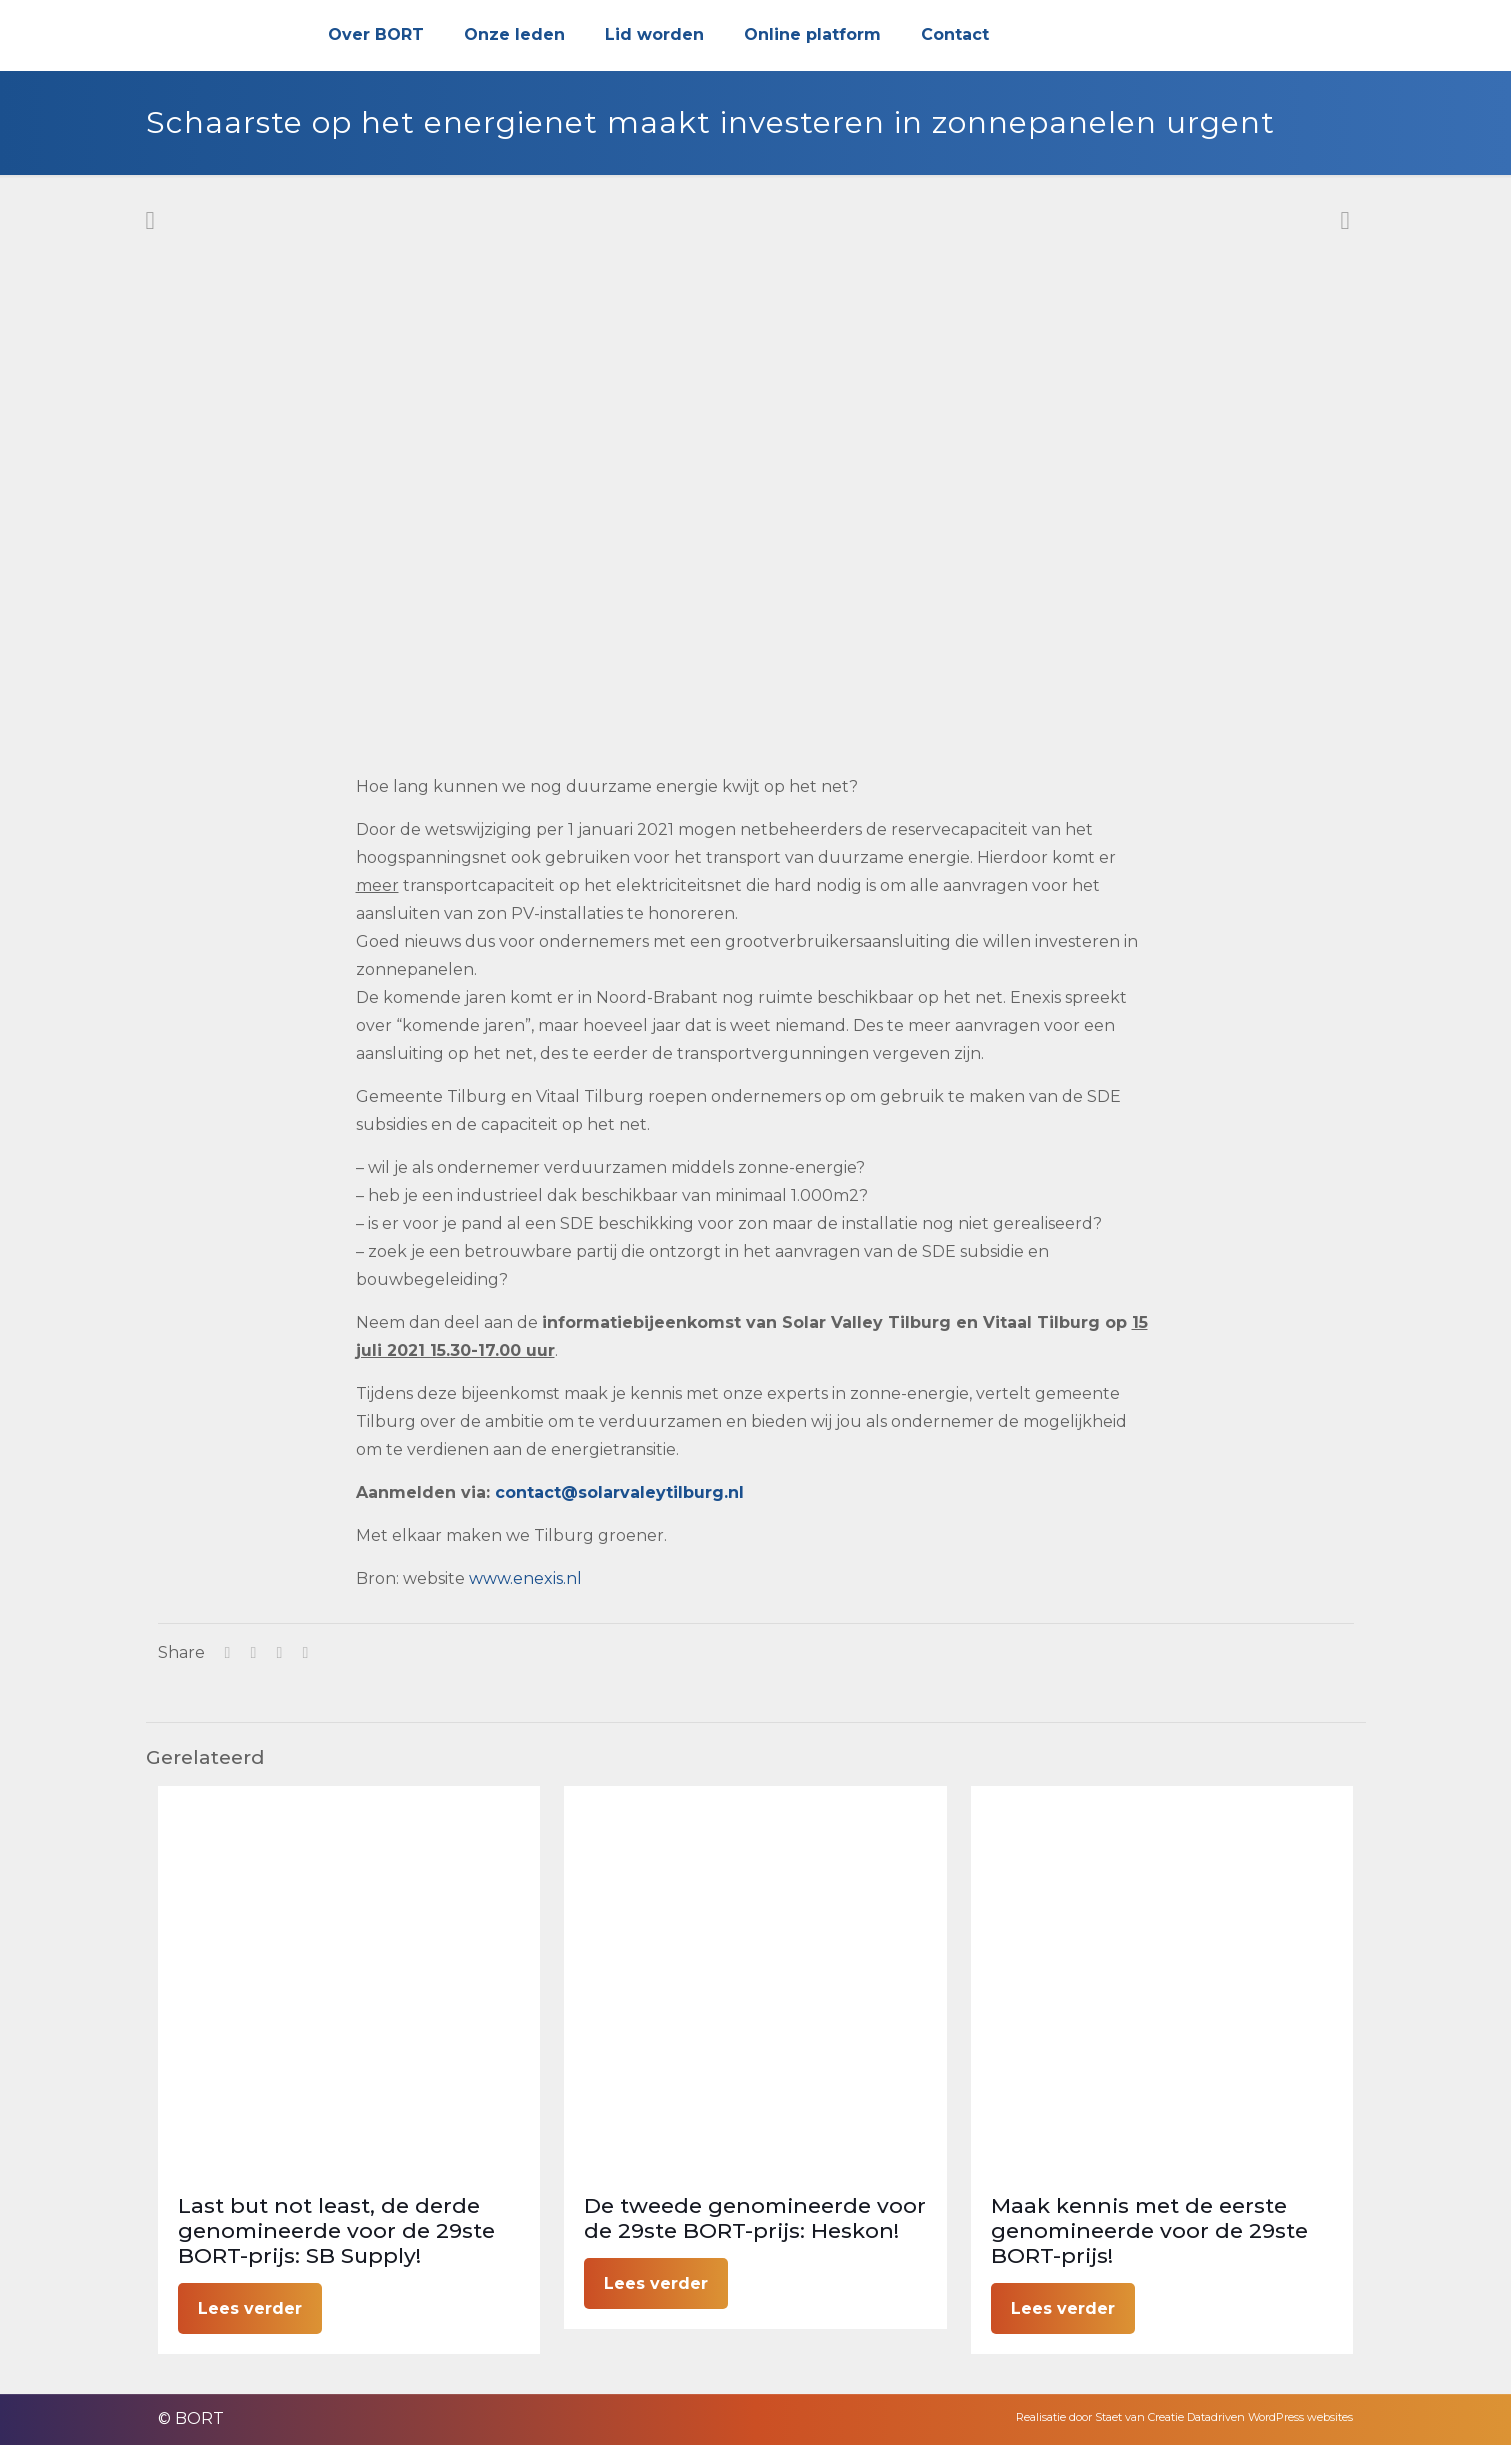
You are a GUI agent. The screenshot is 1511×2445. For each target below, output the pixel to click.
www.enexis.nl (525, 1578)
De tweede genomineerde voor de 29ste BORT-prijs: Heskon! (755, 2218)
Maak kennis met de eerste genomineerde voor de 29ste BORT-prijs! (1149, 2230)
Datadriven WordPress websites (1270, 2417)
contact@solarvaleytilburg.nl (619, 1492)
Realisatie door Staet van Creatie (1100, 2417)
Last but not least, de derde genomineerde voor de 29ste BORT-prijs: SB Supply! (336, 2230)
